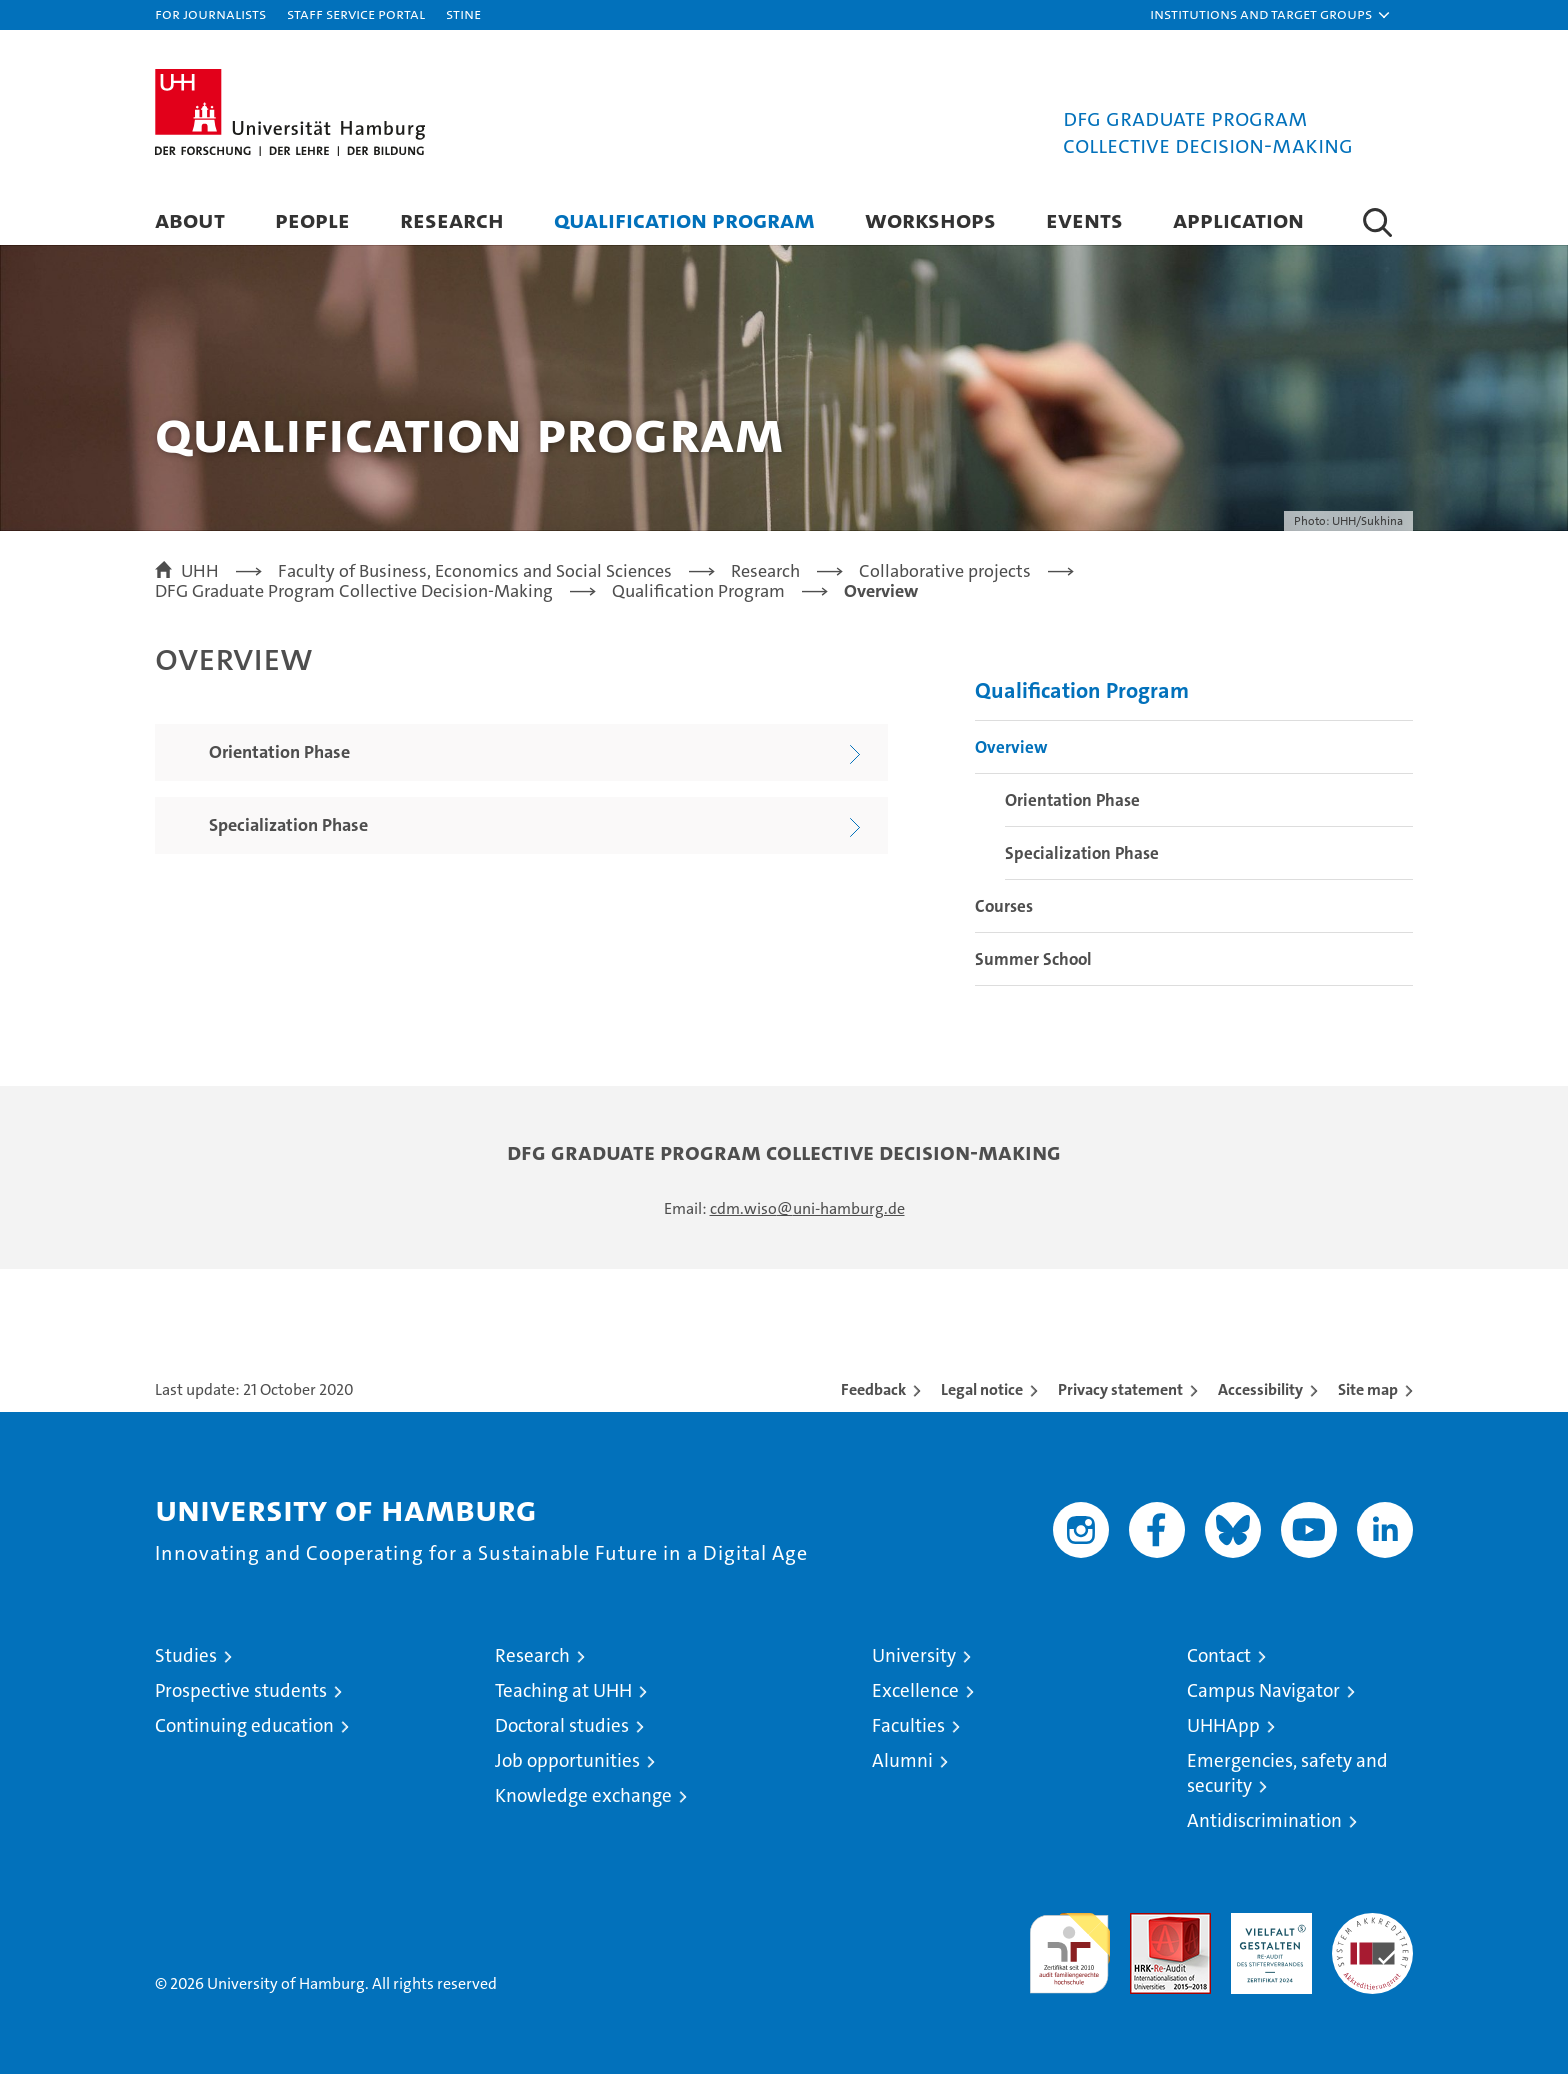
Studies (186, 1664)
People (312, 219)
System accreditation (1372, 1943)
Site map (1368, 1398)
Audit (1149, 1932)
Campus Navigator (1263, 1699)
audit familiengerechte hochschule (1069, 1953)
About (190, 219)
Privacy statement (1120, 1398)
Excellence (915, 1699)
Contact (1219, 1664)
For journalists (210, 13)
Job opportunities (567, 1769)
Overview (1011, 756)
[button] (1271, 15)
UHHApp (1223, 1734)
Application (1238, 219)
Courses (1004, 915)
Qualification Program (684, 219)
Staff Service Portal (356, 13)
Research (452, 219)
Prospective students (241, 1699)
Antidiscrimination (1264, 1829)
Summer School (1033, 968)
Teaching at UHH (563, 1699)
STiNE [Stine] (463, 13)
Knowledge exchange (583, 1804)
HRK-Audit (1266, 1932)
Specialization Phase (1082, 862)
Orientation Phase (1072, 809)
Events (1084, 219)
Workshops (930, 219)
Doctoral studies (562, 1734)
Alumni (902, 1769)
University (914, 1664)
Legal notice (982, 1398)
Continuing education (244, 1734)
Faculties (908, 1734)
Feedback (873, 1398)
